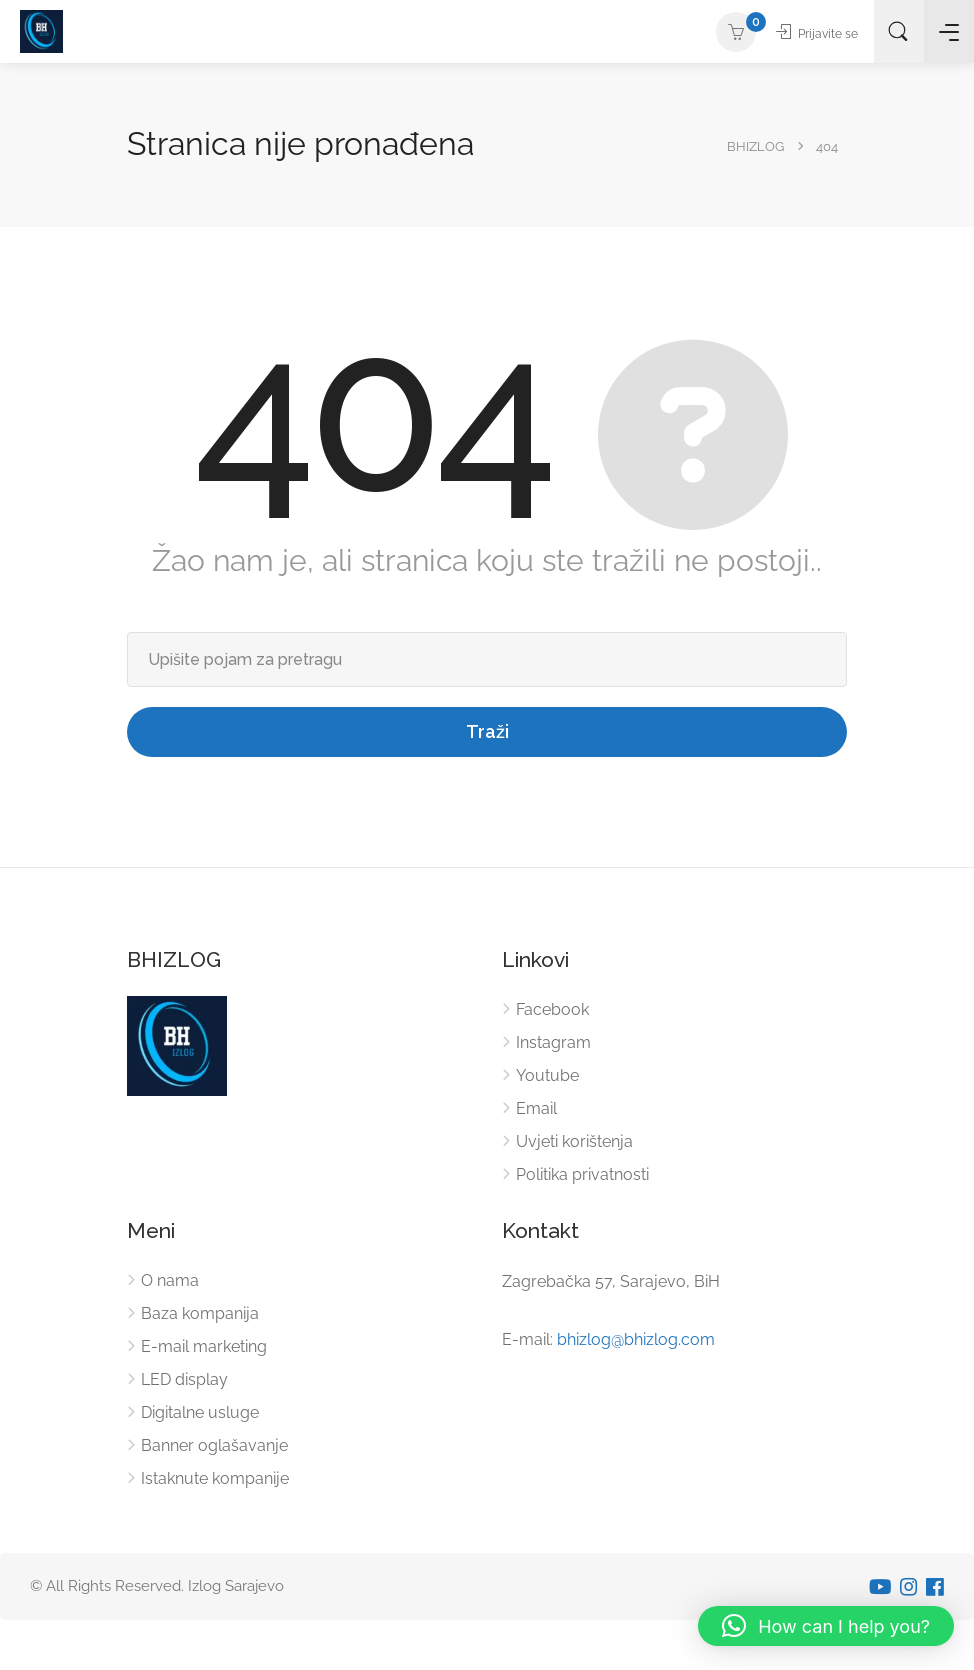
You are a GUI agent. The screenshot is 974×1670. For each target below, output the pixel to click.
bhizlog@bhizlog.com (636, 1339)
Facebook (552, 1009)
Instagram (553, 1042)
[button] (826, 1626)
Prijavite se (806, 33)
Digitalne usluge (200, 1412)
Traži (487, 731)
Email (536, 1108)
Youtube (547, 1075)
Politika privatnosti (582, 1174)
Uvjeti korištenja (574, 1141)
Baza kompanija (200, 1313)
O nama (170, 1280)
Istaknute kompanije (215, 1478)
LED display (184, 1379)
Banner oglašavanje (214, 1445)
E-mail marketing (204, 1346)
